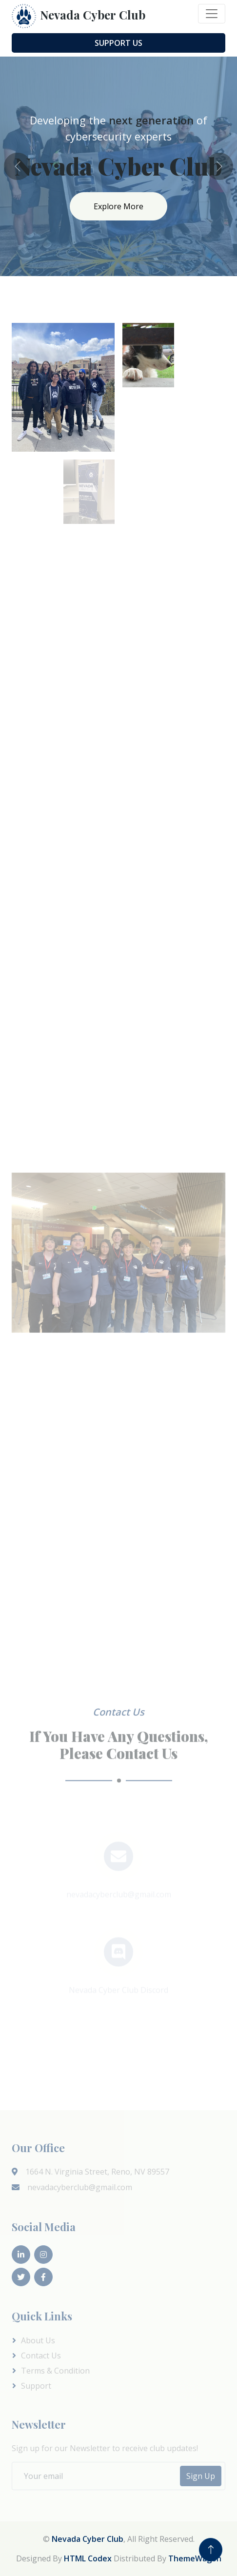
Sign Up (200, 2476)
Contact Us (41, 2355)
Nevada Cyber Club (87, 2539)
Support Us (118, 43)
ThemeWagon (194, 2558)
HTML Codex (88, 2558)
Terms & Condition (55, 2370)
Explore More (118, 206)
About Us (38, 2340)
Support (36, 2385)
